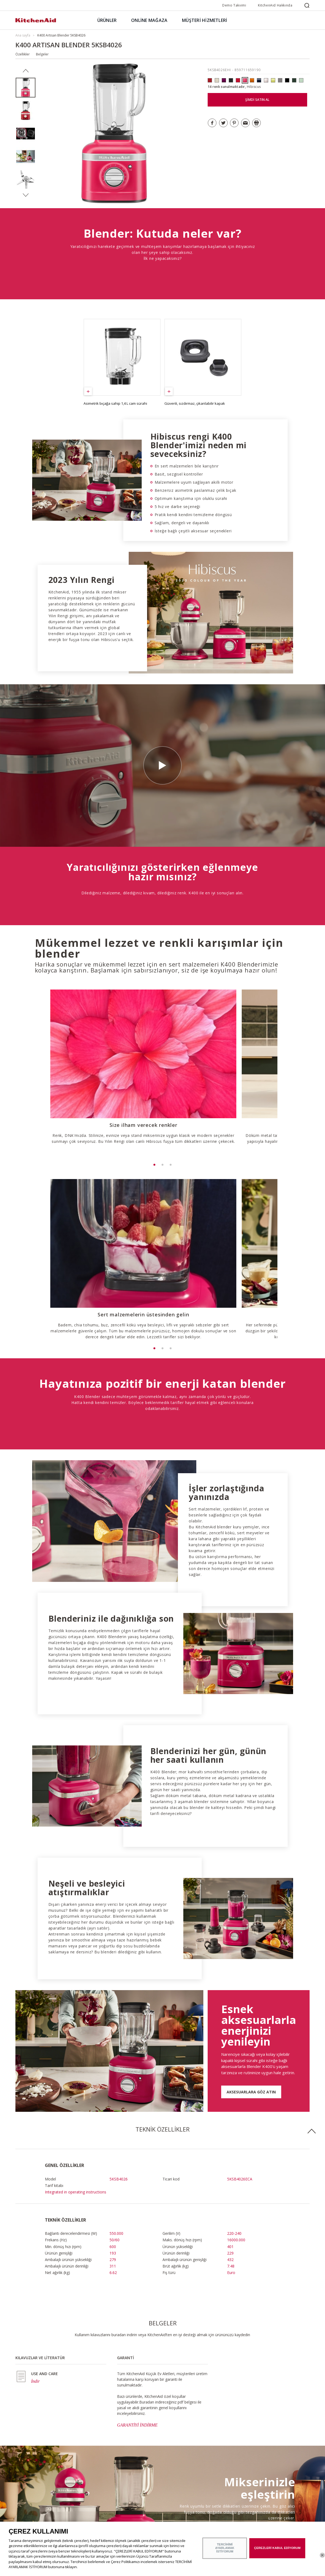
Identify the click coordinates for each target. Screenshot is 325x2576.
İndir (35, 2274)
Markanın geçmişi (28, 2497)
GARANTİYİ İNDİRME (137, 2318)
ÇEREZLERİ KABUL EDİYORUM (277, 2548)
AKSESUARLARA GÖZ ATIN (251, 1985)
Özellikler (22, 54)
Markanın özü (25, 2489)
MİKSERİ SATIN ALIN (265, 2442)
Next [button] (25, 195)
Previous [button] (25, 70)
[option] (25, 88)
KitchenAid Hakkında (275, 5)
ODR (18, 2505)
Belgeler (42, 54)
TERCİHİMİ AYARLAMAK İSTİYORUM (224, 2548)
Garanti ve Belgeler (106, 2497)
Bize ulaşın (100, 2505)
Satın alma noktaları (107, 2489)
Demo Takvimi (234, 5)
